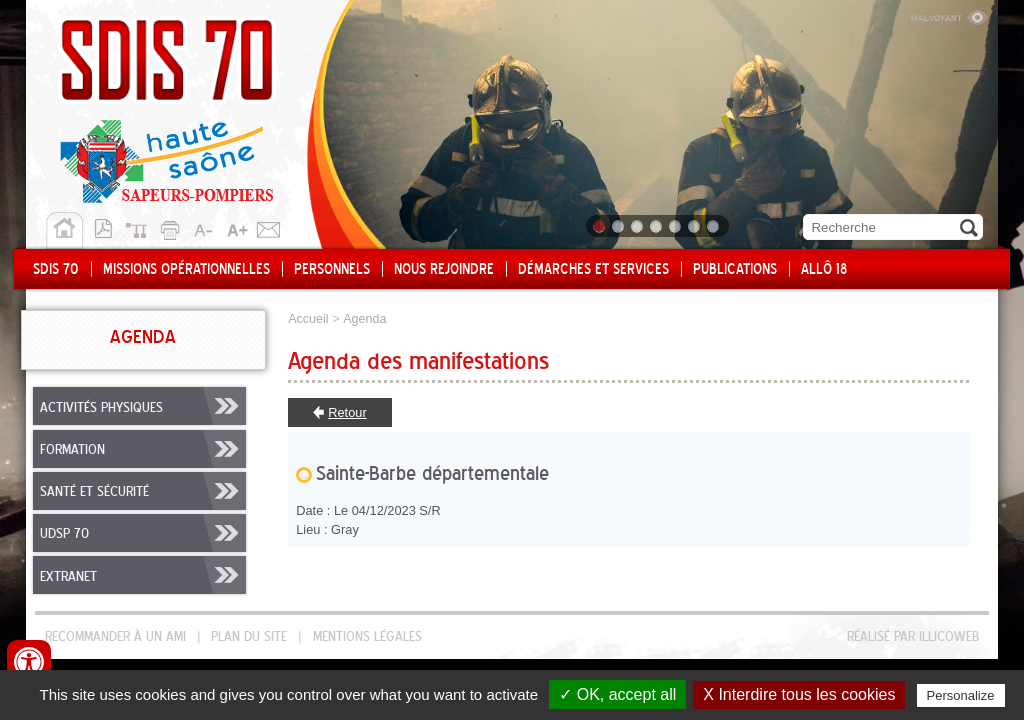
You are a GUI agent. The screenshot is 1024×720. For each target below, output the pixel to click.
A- (205, 227)
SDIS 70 (56, 270)
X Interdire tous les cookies (799, 694)
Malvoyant (949, 15)
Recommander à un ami (115, 637)
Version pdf (109, 227)
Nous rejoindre (444, 270)
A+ (237, 227)
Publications (735, 270)
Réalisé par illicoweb (913, 637)
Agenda (364, 319)
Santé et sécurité (94, 492)
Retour (347, 412)
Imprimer (173, 227)
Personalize (961, 695)
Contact (269, 227)
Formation (72, 450)
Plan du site (141, 227)
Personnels (332, 270)
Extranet (68, 577)
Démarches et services (593, 270)
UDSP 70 (64, 534)
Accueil (64, 231)
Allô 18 (824, 270)
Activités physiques (101, 408)
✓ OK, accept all (617, 694)
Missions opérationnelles (186, 270)
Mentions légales (367, 637)
